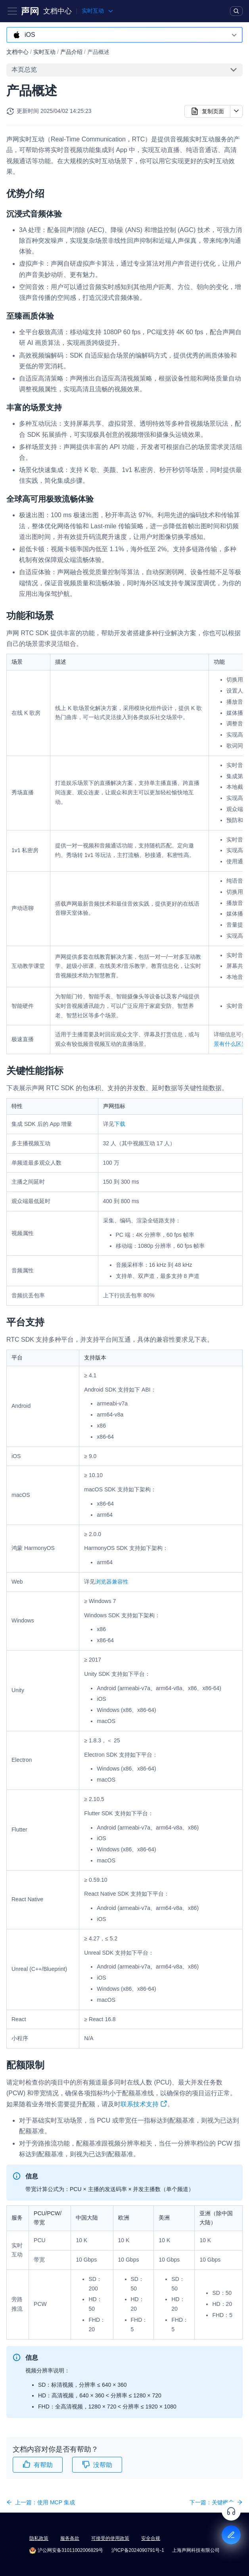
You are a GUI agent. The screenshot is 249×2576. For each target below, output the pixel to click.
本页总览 (24, 69)
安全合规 (150, 2538)
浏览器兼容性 (111, 1581)
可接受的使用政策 (110, 2538)
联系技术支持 (144, 2105)
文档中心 (57, 11)
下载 (119, 1124)
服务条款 (69, 2538)
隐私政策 (38, 2538)
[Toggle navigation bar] (12, 11)
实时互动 (44, 52)
